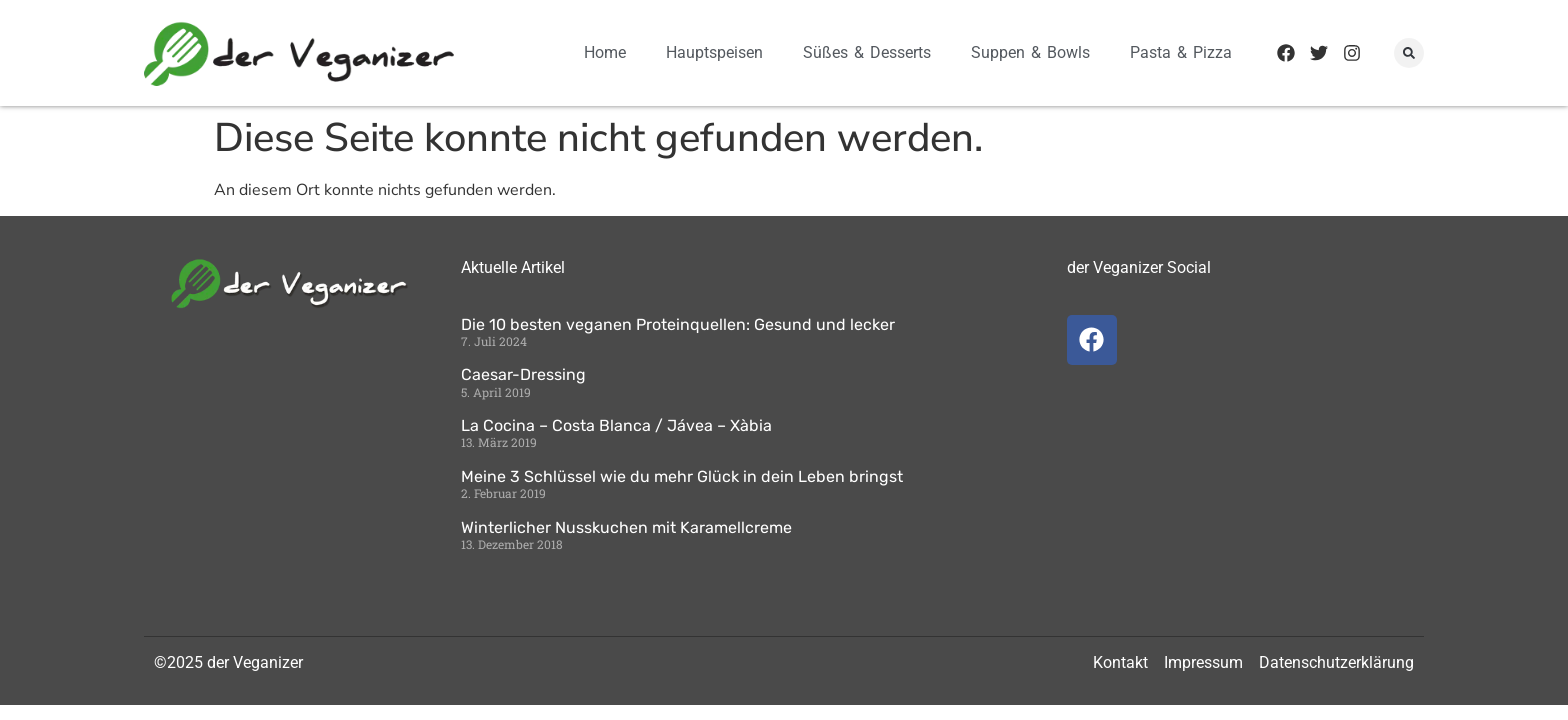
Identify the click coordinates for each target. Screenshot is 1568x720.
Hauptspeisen (714, 52)
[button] (1409, 53)
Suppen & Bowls (1030, 52)
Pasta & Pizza (1181, 52)
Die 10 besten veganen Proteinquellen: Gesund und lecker (678, 324)
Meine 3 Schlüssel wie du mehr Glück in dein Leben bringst (682, 476)
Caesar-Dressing (523, 374)
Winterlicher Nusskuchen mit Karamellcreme (626, 527)
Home (605, 52)
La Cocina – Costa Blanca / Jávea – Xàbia (616, 425)
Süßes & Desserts (867, 52)
